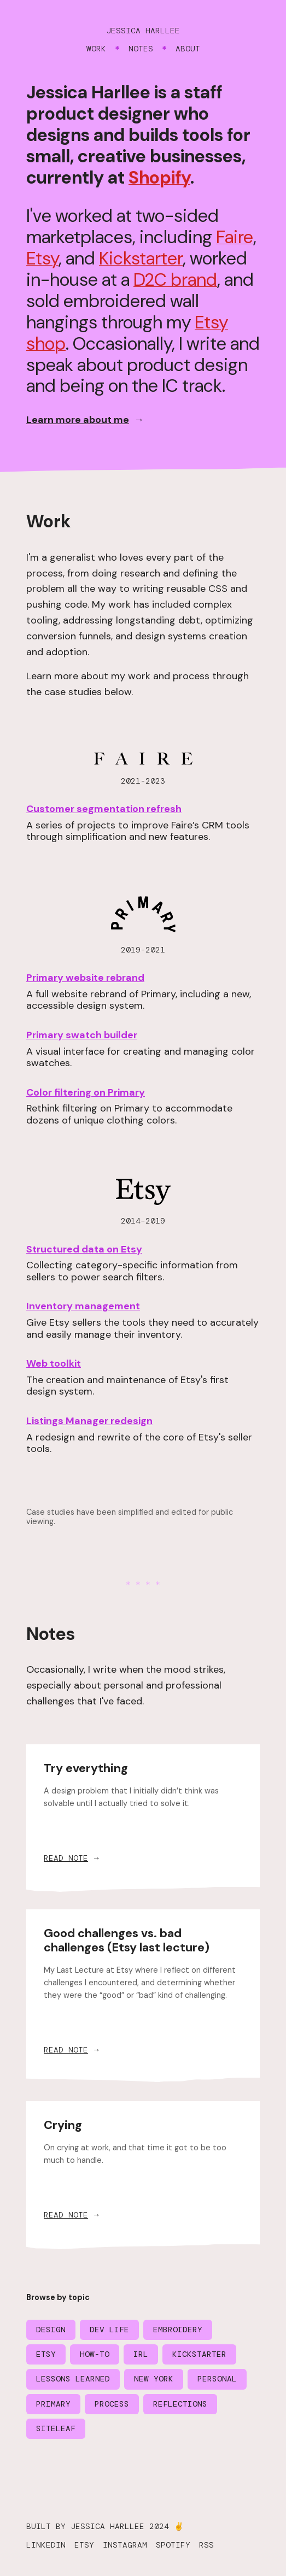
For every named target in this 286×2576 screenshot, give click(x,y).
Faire (234, 237)
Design (51, 2329)
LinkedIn (46, 2545)
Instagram (125, 2545)
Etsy (42, 258)
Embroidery (177, 2329)
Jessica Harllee (143, 31)
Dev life (109, 2329)
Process (112, 2404)
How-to (94, 2354)
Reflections (180, 2404)
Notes (141, 49)
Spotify (173, 2545)
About (188, 49)
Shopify (159, 177)
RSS (206, 2545)
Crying (63, 2125)
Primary (53, 2404)
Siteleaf (55, 2428)
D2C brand (175, 279)
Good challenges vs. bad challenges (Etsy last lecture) (126, 1940)
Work (96, 49)
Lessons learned (73, 2379)
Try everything (86, 1768)
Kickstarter (141, 258)
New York (153, 2379)
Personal (217, 2379)
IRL (140, 2354)
